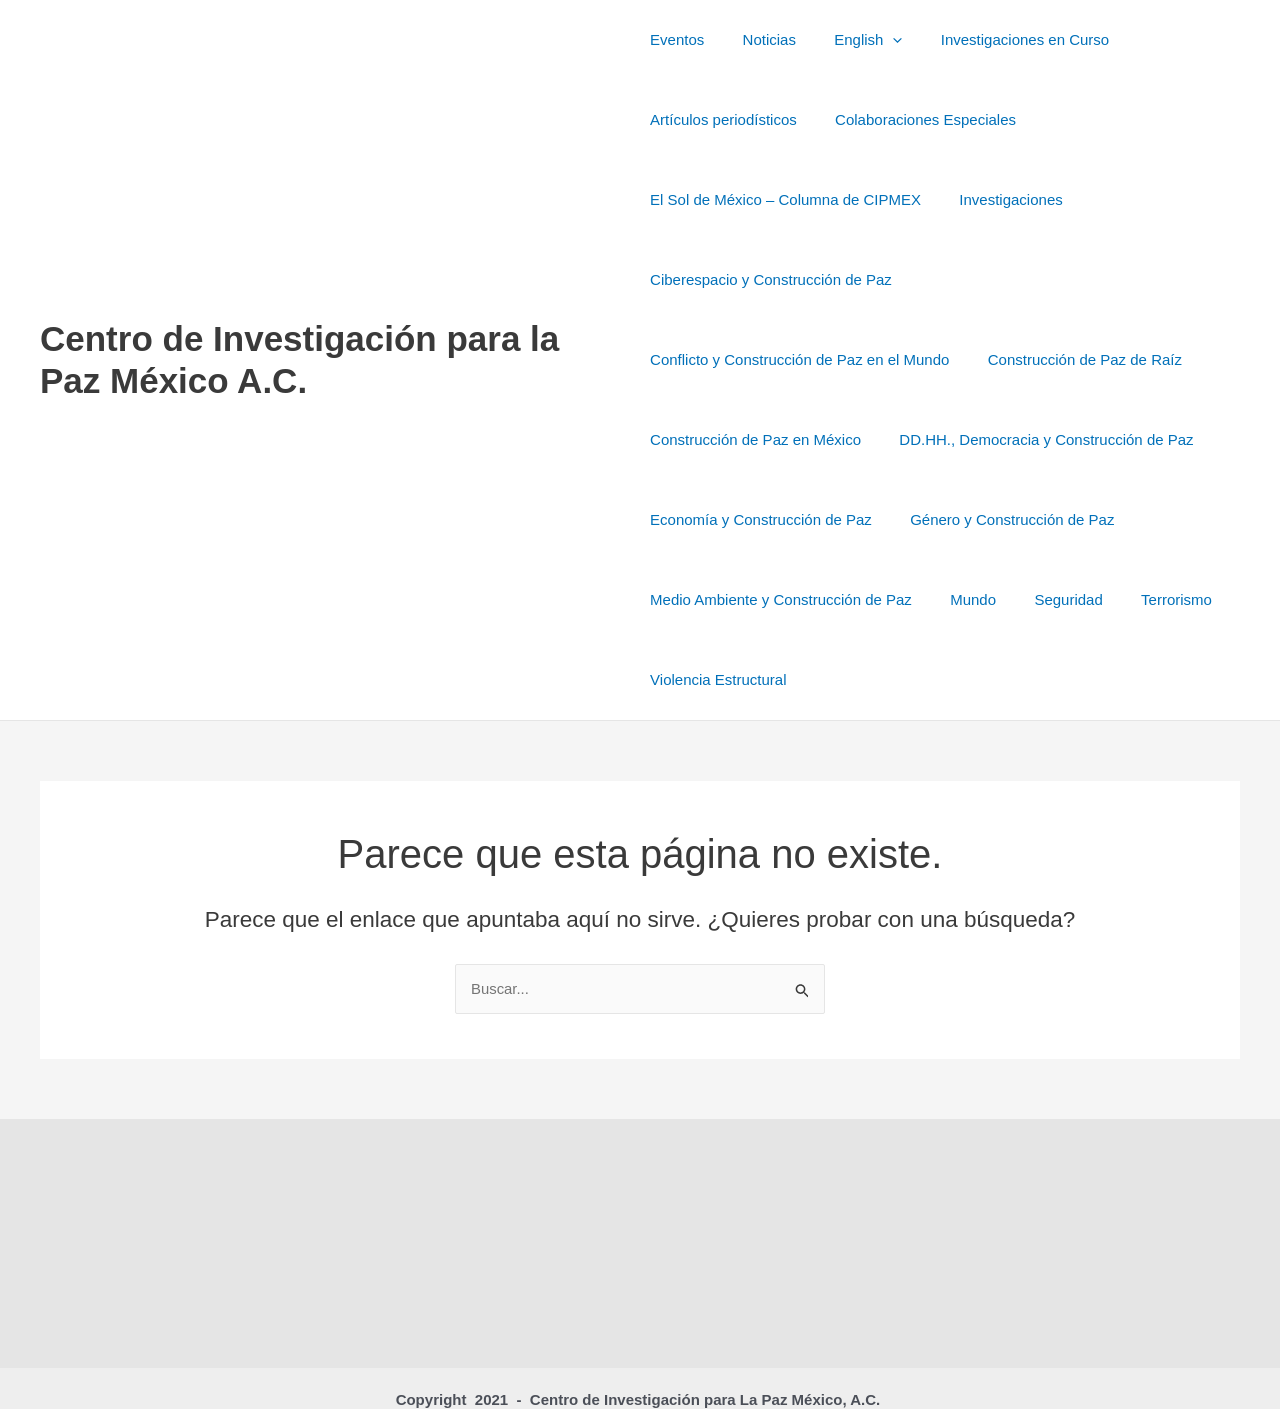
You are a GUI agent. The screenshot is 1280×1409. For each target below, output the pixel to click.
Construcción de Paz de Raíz (747, 359)
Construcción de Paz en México (979, 359)
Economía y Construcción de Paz (1085, 439)
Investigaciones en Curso (1000, 39)
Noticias (760, 39)
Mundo (1199, 519)
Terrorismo (783, 599)
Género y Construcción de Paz (752, 519)
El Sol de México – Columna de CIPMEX (785, 199)
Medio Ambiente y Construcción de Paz (1015, 519)
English (852, 40)
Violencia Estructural (917, 599)
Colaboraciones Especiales (917, 119)
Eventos (677, 39)
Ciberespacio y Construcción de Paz (771, 279)
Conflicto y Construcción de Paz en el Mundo (1071, 279)
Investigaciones (1002, 199)
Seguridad (684, 599)
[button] (876, 40)
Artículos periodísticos (723, 119)
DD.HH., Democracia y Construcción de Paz (797, 439)
